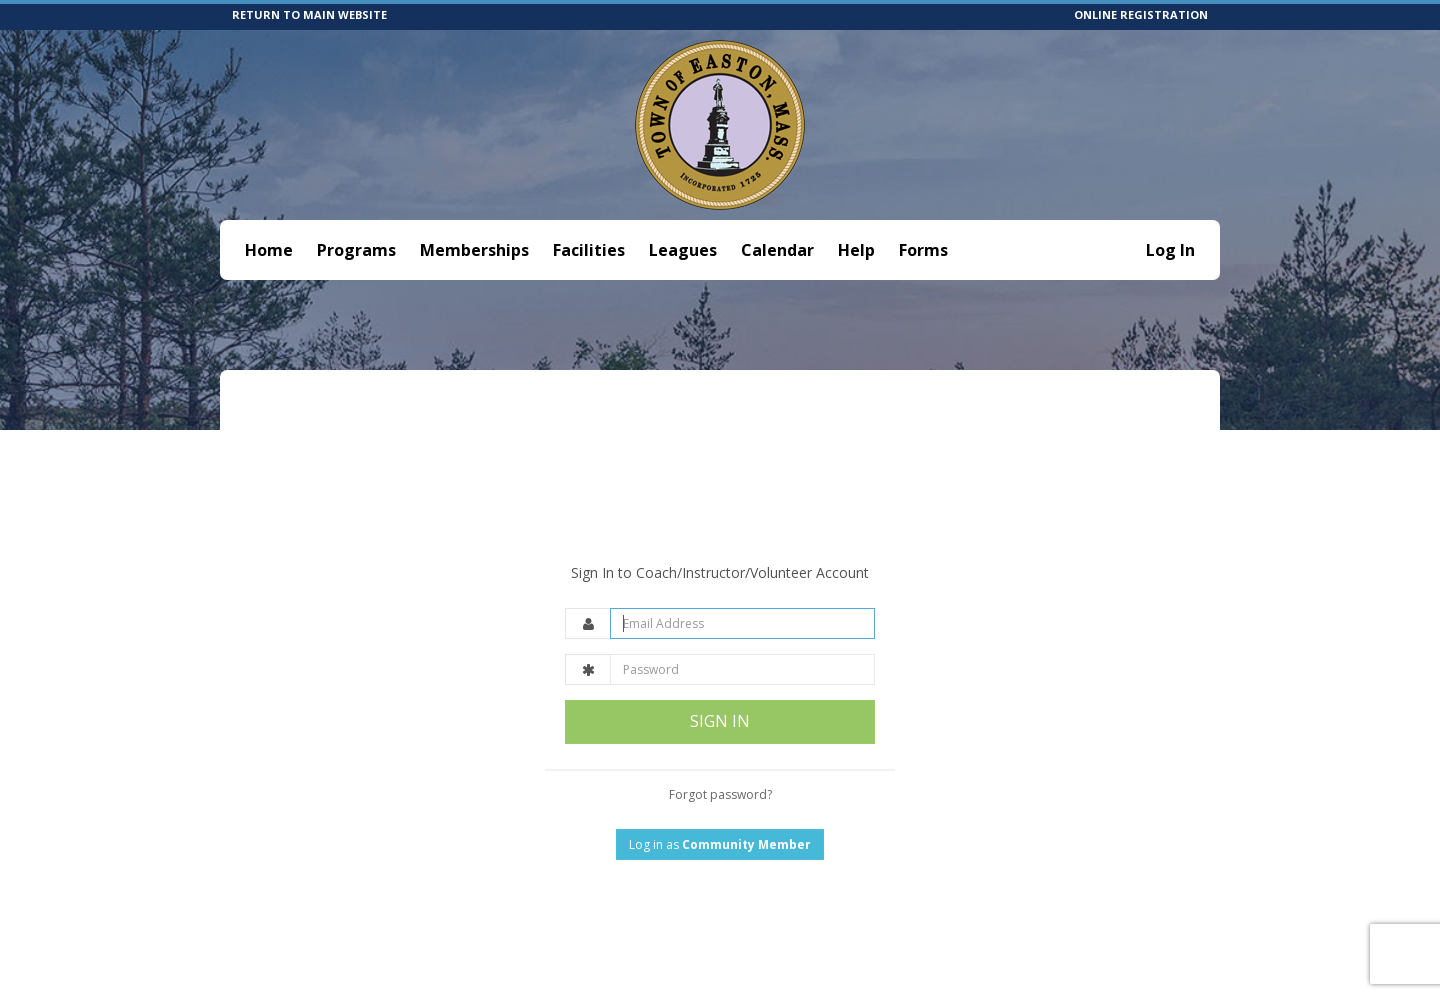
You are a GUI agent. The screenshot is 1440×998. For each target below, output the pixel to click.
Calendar (777, 250)
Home (269, 250)
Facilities (589, 250)
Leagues (683, 250)
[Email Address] (742, 575)
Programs (356, 250)
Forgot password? (720, 745)
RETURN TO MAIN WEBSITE (309, 14)
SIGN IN (720, 673)
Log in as (720, 795)
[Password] (742, 621)
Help (856, 250)
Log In (1170, 250)
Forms (923, 250)
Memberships (474, 250)
